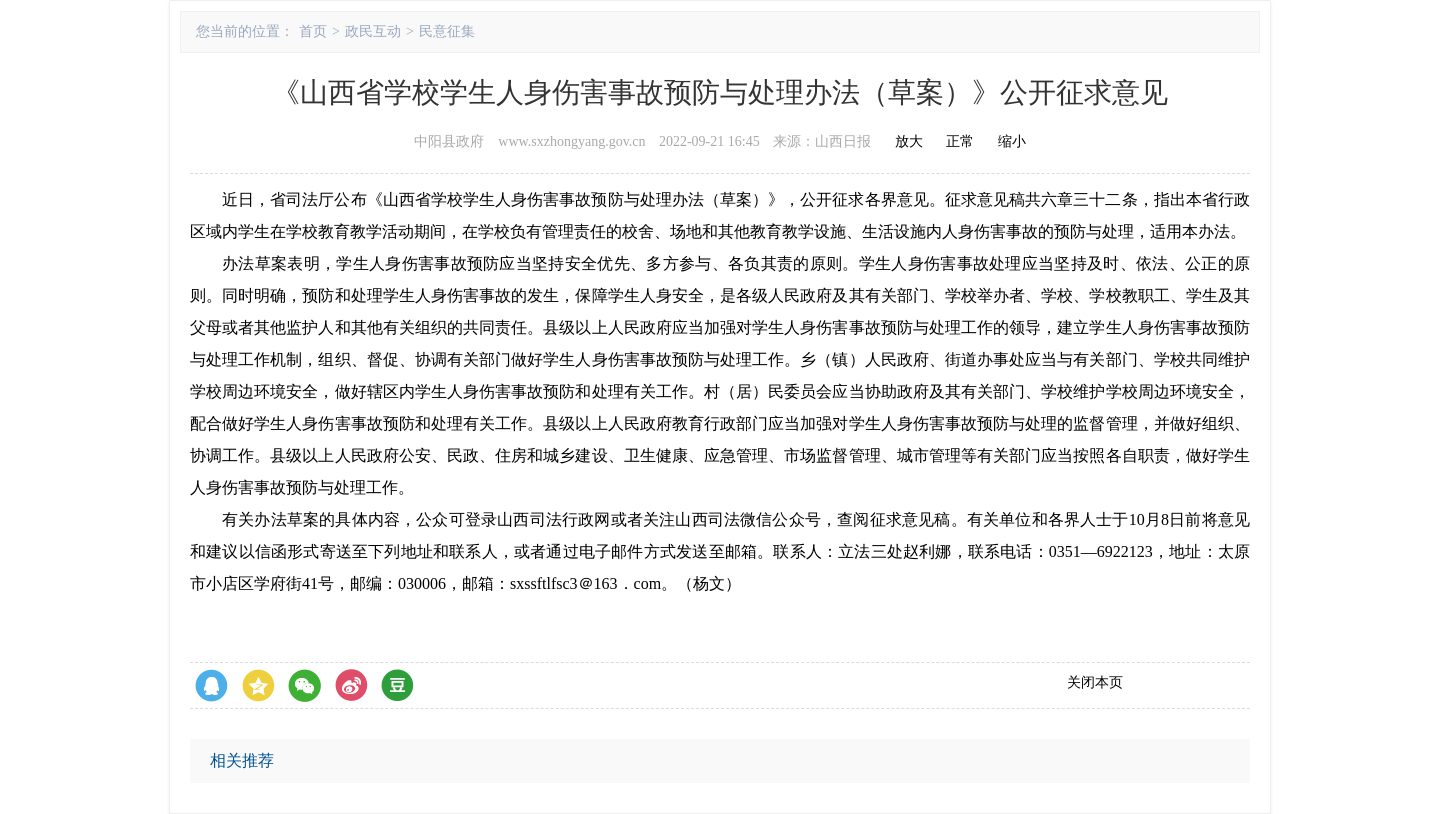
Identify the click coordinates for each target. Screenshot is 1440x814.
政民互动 (373, 31)
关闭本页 (1095, 682)
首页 (313, 31)
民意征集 (447, 31)
